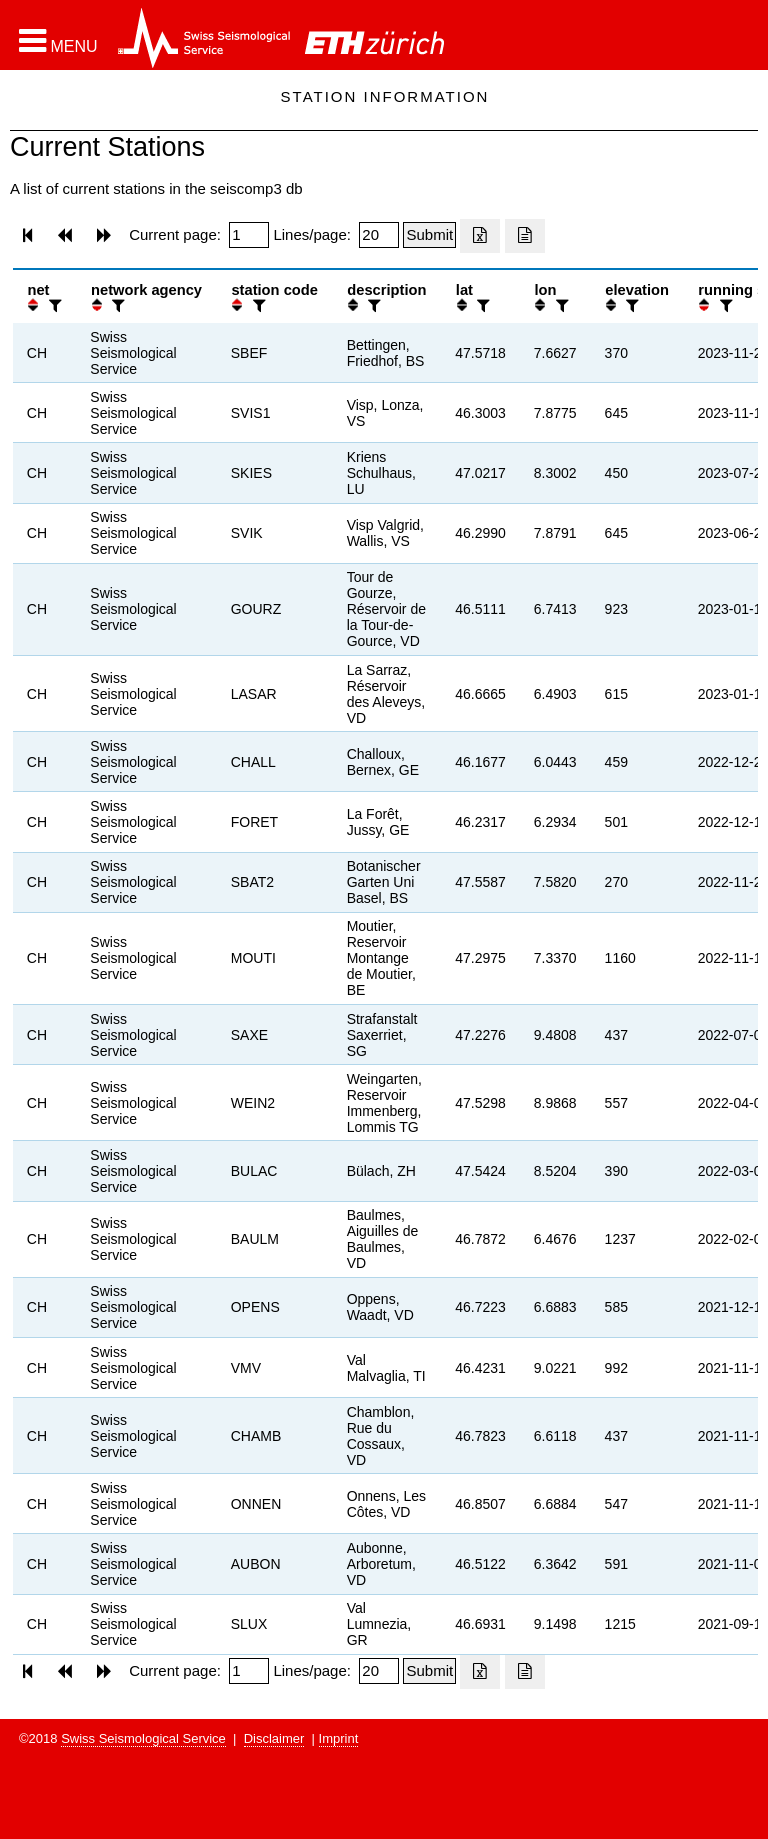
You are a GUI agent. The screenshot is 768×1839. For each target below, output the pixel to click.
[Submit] (429, 235)
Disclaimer (274, 1738)
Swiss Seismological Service (143, 1738)
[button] (58, 41)
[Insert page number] (249, 235)
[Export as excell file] (480, 236)
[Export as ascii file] (525, 236)
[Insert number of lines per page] (379, 235)
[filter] (53, 305)
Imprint (339, 1738)
